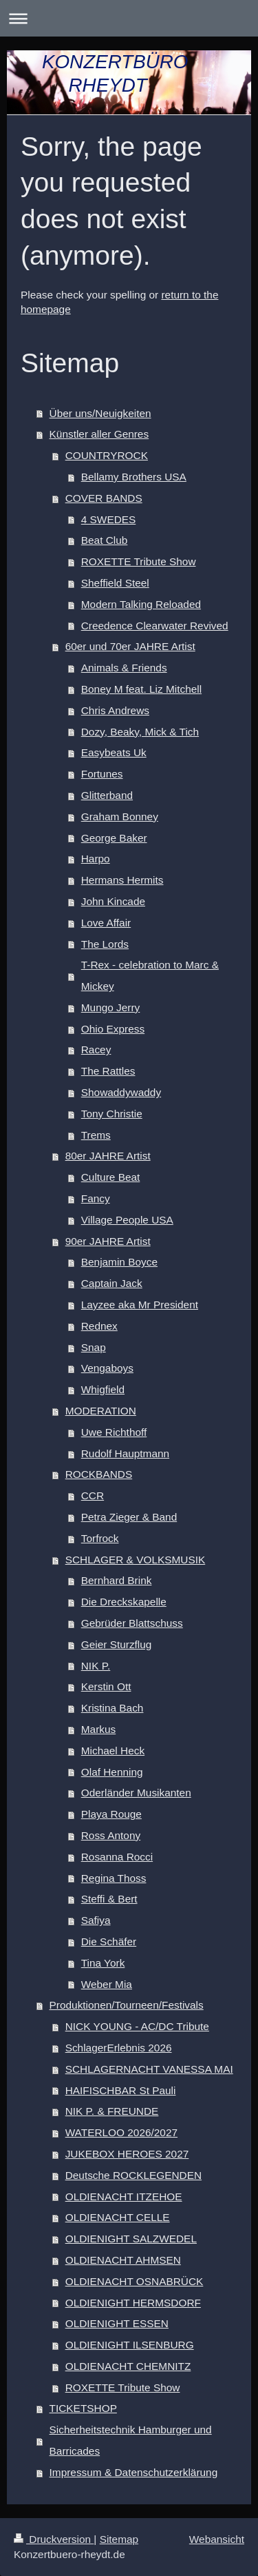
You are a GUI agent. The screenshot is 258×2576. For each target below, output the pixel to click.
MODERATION (100, 1411)
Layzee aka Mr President (139, 1304)
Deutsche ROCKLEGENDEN (133, 2175)
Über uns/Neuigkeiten (100, 413)
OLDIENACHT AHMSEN (123, 2260)
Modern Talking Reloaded (141, 604)
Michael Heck (112, 1750)
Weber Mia (106, 1984)
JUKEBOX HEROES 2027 (127, 2154)
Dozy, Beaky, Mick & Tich (140, 732)
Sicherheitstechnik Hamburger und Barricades (131, 2440)
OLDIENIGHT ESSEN (117, 2323)
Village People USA (127, 1220)
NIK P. (96, 1666)
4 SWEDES (108, 519)
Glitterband (107, 795)
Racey (96, 1049)
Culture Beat (110, 1177)
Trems (96, 1135)
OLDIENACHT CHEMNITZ (128, 2366)
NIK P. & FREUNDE (112, 2111)
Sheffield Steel (115, 583)
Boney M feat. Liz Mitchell (141, 689)
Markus (98, 1729)
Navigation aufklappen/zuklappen (129, 18)
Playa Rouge (111, 1814)
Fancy (95, 1198)
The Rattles (108, 1071)
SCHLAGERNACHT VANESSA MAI (149, 2069)
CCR (92, 1495)
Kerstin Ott (106, 1686)
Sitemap (119, 2539)
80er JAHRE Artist (108, 1156)
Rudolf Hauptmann (125, 1453)
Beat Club (104, 540)
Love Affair (106, 923)
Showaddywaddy (121, 1092)
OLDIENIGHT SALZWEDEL (131, 2238)
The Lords (105, 944)
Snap (93, 1347)
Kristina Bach (112, 1708)
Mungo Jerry (110, 1007)
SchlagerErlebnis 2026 (118, 2047)
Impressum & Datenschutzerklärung (134, 2472)
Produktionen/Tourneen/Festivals (127, 2005)
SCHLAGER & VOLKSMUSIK (135, 1559)
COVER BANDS (103, 498)
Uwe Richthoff (114, 1432)
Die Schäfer (108, 1941)
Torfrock (100, 1538)
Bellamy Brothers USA (133, 477)
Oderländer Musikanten (136, 1792)
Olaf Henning (112, 1772)
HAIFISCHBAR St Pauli (120, 2090)
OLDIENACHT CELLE (117, 2217)
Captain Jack (111, 1283)
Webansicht (216, 2539)
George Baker (114, 838)
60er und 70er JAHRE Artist (130, 646)
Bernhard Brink (116, 1580)
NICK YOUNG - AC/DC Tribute (137, 2026)
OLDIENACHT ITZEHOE (123, 2196)
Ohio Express (112, 1029)
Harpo (95, 858)
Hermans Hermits (122, 880)
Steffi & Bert (109, 1899)
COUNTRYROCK (106, 455)
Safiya (96, 1920)
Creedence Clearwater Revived (154, 625)
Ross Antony (110, 1835)
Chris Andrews (115, 710)
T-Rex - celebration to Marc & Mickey (150, 975)
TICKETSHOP (83, 2408)
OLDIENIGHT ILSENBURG (129, 2345)
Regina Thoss (114, 1878)
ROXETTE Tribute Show (138, 561)
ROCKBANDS (99, 1474)
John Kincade (113, 901)
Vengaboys (107, 1368)
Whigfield (103, 1389)
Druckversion (54, 2539)
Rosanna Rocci (117, 1857)
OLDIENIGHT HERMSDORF (133, 2303)
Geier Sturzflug (116, 1644)
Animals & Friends (124, 667)
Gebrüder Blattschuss (132, 1623)
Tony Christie (111, 1113)
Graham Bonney (119, 816)
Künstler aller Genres (99, 434)
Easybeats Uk (114, 752)
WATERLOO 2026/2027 (121, 2132)
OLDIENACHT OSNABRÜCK (134, 2281)
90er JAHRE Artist (108, 1241)
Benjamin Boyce (119, 1262)
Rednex (99, 1326)
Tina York (103, 1963)
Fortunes (102, 774)
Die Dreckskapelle (123, 1602)
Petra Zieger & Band (129, 1517)
